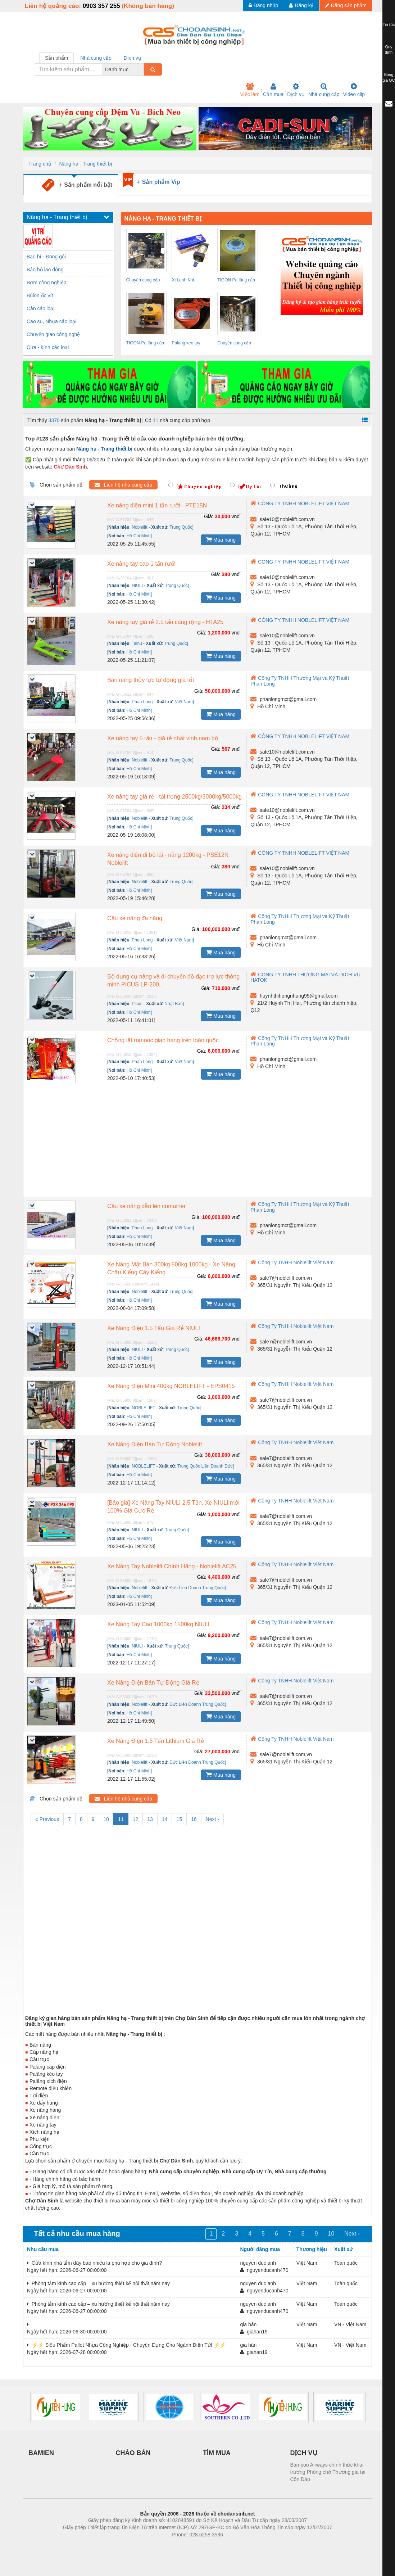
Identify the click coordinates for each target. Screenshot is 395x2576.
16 (194, 1819)
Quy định (388, 50)
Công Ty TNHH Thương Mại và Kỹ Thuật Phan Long (299, 919)
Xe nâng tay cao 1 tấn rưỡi (141, 564)
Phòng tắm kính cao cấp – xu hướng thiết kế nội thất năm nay (98, 2283)
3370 (54, 420)
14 (165, 1819)
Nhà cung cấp (324, 90)
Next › (212, 1819)
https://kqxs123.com (231, 2545)
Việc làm (249, 90)
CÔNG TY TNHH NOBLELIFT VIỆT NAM (299, 503)
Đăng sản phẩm (346, 5)
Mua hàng (221, 539)
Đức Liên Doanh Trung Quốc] (197, 1587)
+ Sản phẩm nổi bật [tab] (77, 185)
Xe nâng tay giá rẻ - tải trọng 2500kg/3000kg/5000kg (174, 797)
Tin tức (389, 24)
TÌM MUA (217, 2453)
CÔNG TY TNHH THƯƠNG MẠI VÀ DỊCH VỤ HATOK (305, 977)
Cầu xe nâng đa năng (134, 918)
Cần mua (273, 90)
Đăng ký (301, 5)
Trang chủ (39, 164)
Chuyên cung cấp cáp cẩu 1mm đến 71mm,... (143, 281)
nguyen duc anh (258, 2263)
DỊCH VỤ (303, 2453)
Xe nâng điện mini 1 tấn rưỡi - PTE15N (157, 505)
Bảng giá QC (388, 77)
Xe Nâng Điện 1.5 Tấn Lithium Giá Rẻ (155, 1741)
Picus (137, 1003)
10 (106, 1819)
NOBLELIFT (143, 1407)
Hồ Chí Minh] (139, 535)
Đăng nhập (263, 5)
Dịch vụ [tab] (132, 58)
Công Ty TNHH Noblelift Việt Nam (291, 1262)
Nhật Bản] (174, 1003)
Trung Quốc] (181, 527)
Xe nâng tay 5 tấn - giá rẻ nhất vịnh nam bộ (162, 738)
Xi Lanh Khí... (185, 280)
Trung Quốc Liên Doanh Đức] (205, 1466)
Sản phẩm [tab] (56, 58)
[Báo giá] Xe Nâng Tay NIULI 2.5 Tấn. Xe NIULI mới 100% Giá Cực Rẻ (173, 1507)
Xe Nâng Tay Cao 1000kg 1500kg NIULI (158, 1624)
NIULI (137, 585)
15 (179, 1819)
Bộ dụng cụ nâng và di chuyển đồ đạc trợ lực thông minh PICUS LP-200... (173, 980)
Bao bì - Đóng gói (46, 256)
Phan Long (142, 701)
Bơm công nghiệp (46, 282)
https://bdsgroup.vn (188, 2545)
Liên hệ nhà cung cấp (123, 485)
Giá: (208, 516)
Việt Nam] (184, 701)
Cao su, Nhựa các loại (51, 321)
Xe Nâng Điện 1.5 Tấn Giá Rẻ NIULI (153, 1328)
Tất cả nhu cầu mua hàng (77, 2233)
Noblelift (139, 527)
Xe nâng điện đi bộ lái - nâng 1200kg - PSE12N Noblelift (167, 859)
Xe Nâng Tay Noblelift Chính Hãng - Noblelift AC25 (171, 1566)
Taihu (137, 643)
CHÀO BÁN (133, 2453)
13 (150, 1819)
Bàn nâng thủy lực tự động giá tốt (150, 680)
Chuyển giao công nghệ (53, 334)
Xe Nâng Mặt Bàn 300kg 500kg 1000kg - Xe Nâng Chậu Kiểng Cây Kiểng (171, 1268)
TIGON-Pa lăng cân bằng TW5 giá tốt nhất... (145, 344)
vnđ (236, 516)
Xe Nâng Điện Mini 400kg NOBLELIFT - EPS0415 (171, 1386)
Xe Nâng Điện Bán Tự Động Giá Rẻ (153, 1683)
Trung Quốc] (181, 1291)
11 (156, 420)
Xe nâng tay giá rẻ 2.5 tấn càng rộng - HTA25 (165, 622)
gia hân (248, 2324)
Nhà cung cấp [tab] (96, 58)
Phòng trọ (152, 2545)
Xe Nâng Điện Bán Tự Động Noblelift (154, 1444)
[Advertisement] (197, 1143)
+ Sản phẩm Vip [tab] (158, 182)
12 (136, 1819)
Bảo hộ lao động (45, 269)
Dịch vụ (296, 90)
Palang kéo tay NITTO (186, 344)
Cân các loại (40, 308)
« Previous (47, 1819)
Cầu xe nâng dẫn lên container (146, 1206)
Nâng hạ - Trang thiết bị (85, 164)
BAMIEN (41, 2453)
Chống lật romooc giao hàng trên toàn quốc (163, 1040)
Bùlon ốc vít (40, 295)
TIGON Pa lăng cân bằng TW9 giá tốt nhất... (236, 281)
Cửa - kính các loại (48, 347)
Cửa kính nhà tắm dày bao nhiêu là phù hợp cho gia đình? (94, 2263)
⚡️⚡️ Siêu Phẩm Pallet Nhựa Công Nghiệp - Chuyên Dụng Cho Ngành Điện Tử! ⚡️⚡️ (126, 2345)
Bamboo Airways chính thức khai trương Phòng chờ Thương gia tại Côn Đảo (328, 2472)
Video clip (354, 90)
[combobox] (141, 69)
